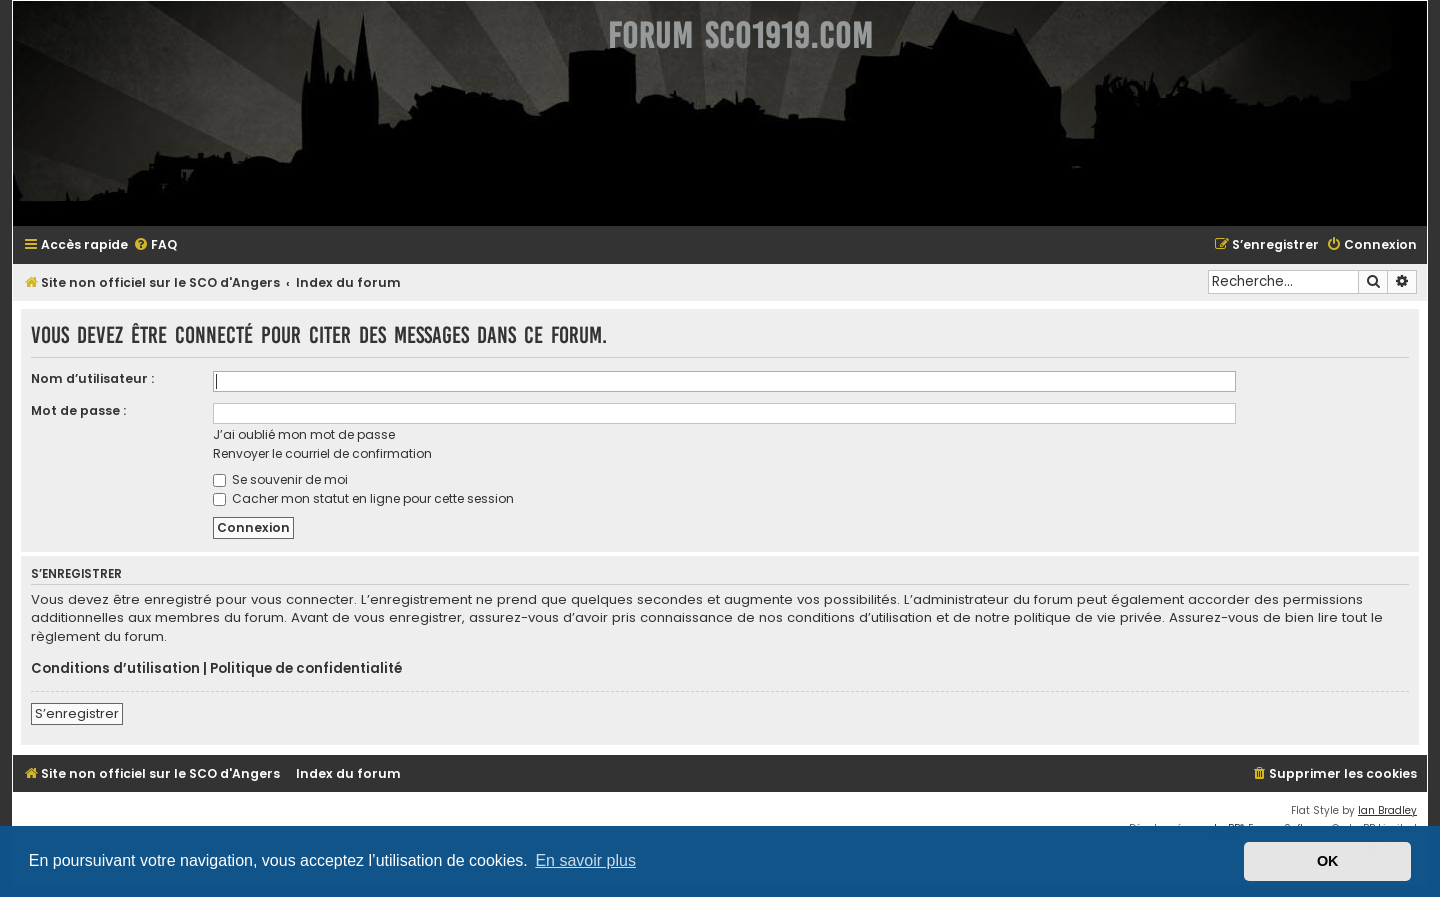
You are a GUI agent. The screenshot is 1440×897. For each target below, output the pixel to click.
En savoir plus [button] (585, 860)
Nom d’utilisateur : (92, 378)
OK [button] (1328, 861)
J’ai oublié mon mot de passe (304, 434)
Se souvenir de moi (280, 479)
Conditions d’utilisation (115, 669)
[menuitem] (155, 245)
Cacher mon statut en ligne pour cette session (363, 498)
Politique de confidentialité (306, 669)
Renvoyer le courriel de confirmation (322, 453)
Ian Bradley (1387, 810)
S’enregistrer (77, 713)
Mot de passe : (78, 410)
